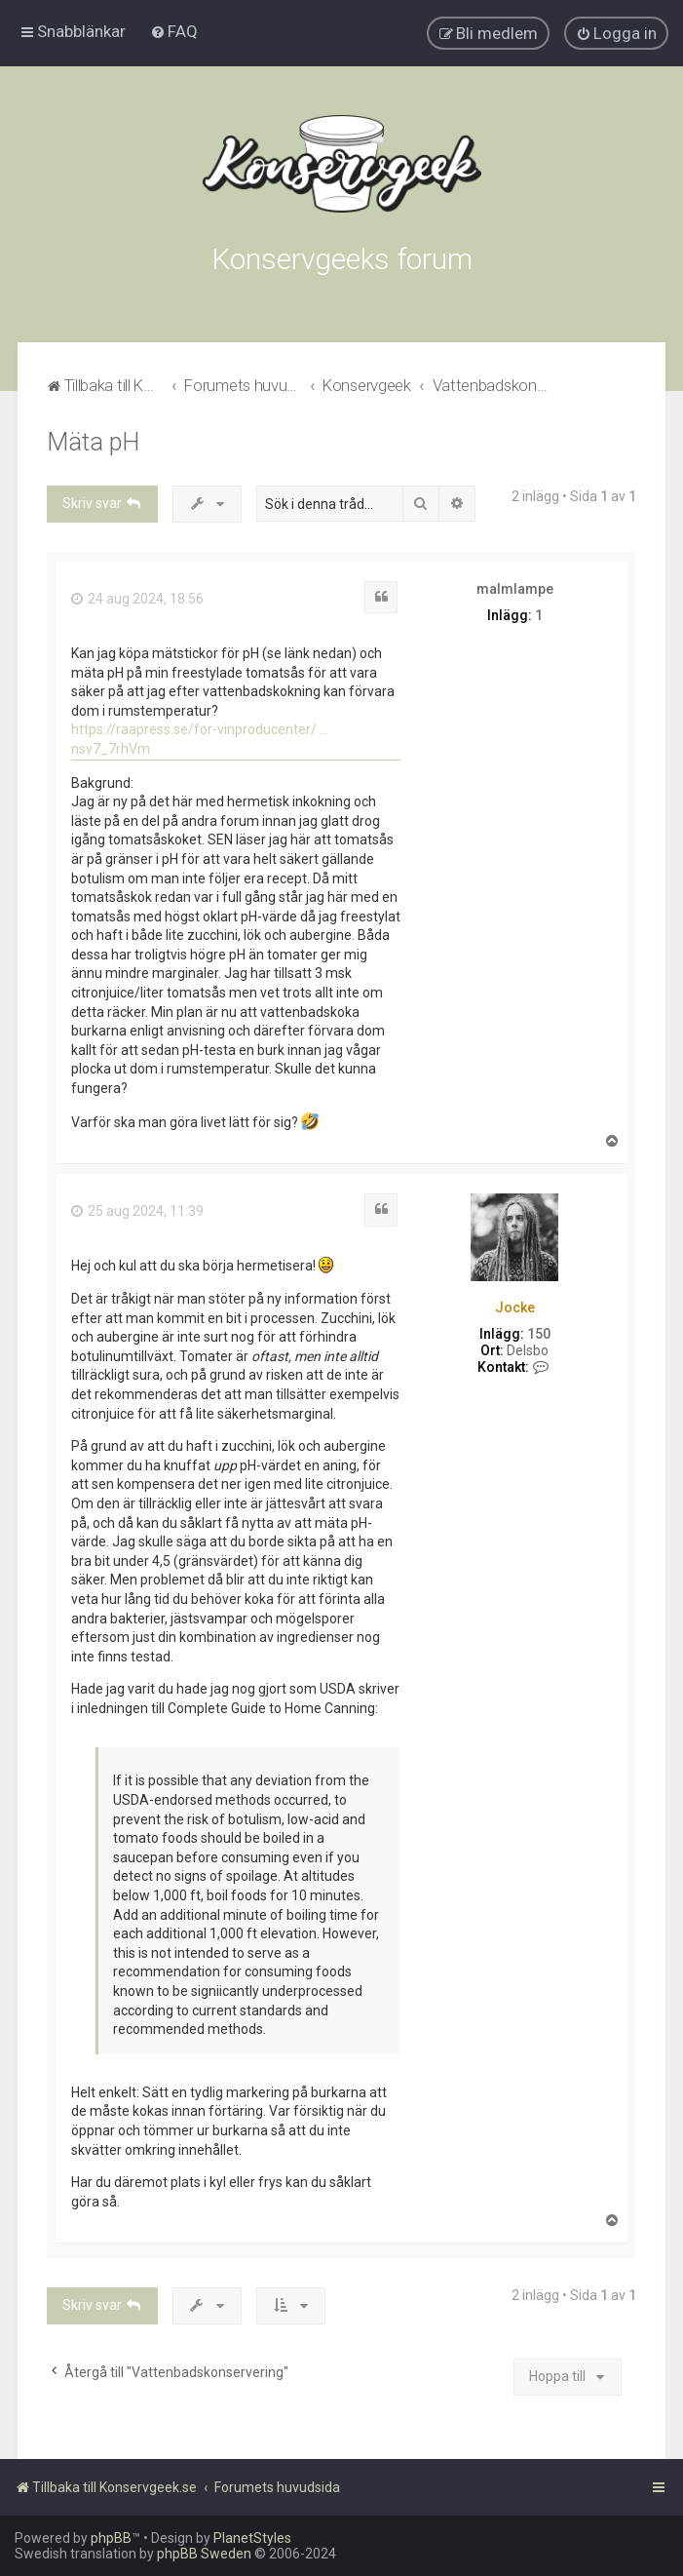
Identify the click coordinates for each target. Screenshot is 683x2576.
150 (538, 1334)
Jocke (515, 1307)
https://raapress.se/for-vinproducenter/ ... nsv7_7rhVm (199, 739)
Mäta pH (93, 442)
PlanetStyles (252, 2538)
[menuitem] (174, 31)
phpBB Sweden (204, 2553)
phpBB (111, 2538)
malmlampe (514, 589)
